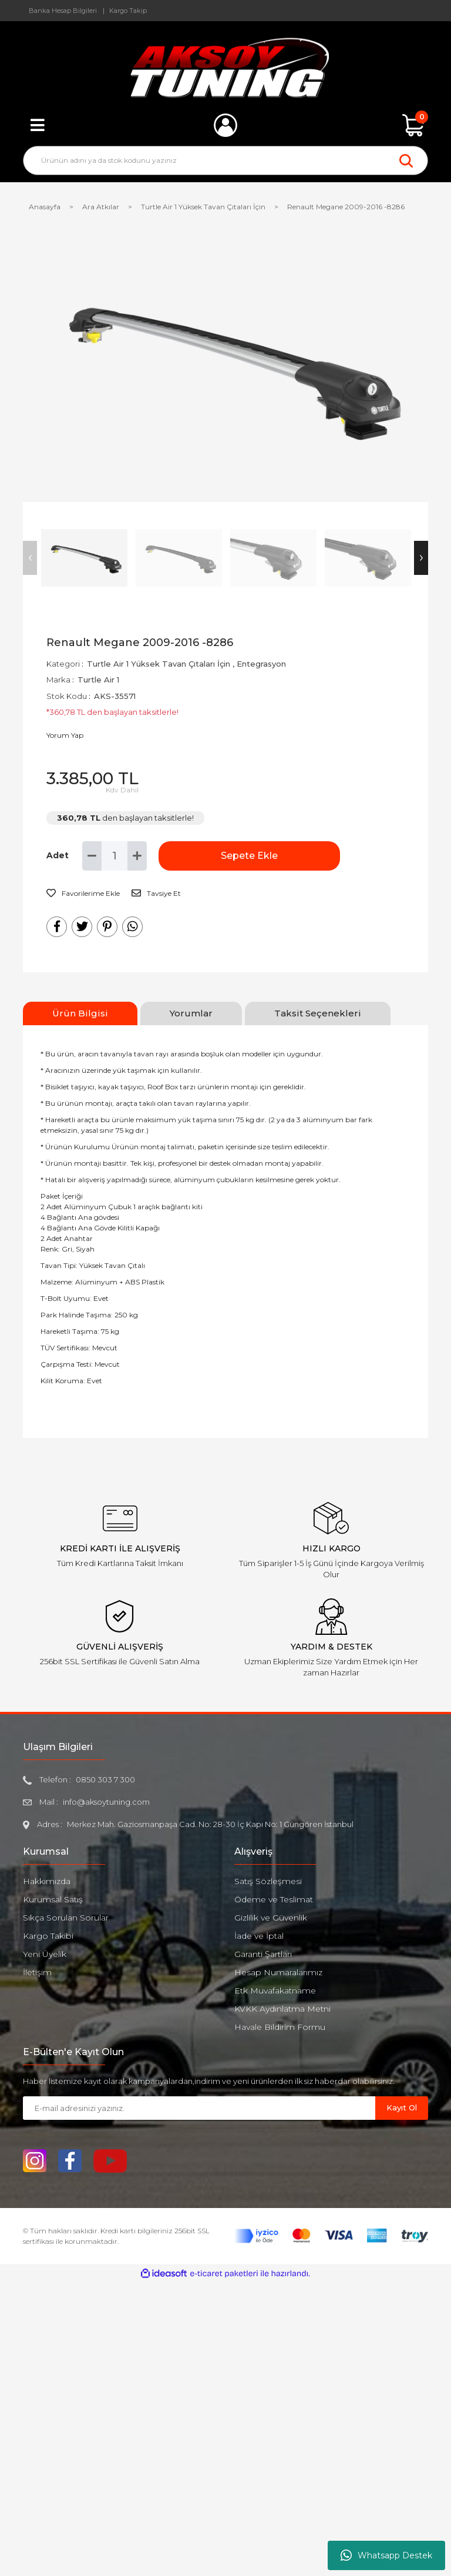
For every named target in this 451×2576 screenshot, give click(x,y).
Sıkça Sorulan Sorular (66, 1917)
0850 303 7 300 (105, 1779)
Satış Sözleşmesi (268, 1881)
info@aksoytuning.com (106, 1801)
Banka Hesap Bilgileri (63, 10)
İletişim (37, 1972)
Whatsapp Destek (386, 2555)
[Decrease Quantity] (92, 856)
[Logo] (225, 67)
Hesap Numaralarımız (278, 1972)
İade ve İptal (259, 1936)
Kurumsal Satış (53, 1899)
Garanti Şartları (263, 1954)
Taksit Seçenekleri (317, 1013)
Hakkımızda (46, 1881)
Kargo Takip (128, 10)
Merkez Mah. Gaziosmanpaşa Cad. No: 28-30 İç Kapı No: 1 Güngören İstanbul (210, 1824)
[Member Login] (225, 125)
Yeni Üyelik (44, 1954)
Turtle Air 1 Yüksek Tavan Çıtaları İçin (158, 663)
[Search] (225, 160)
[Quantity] (114, 856)
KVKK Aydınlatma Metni (282, 2008)
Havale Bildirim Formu (279, 2027)
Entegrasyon (261, 663)
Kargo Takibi (48, 1936)
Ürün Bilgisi (80, 1013)
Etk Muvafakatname (275, 1990)
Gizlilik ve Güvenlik (270, 1917)
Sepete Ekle (217, 855)
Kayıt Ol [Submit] (401, 2107)
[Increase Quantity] (137, 856)
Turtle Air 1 (98, 679)
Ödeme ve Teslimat (273, 1899)
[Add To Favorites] (83, 893)
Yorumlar (191, 1013)
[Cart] (413, 125)
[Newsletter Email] (199, 2108)
